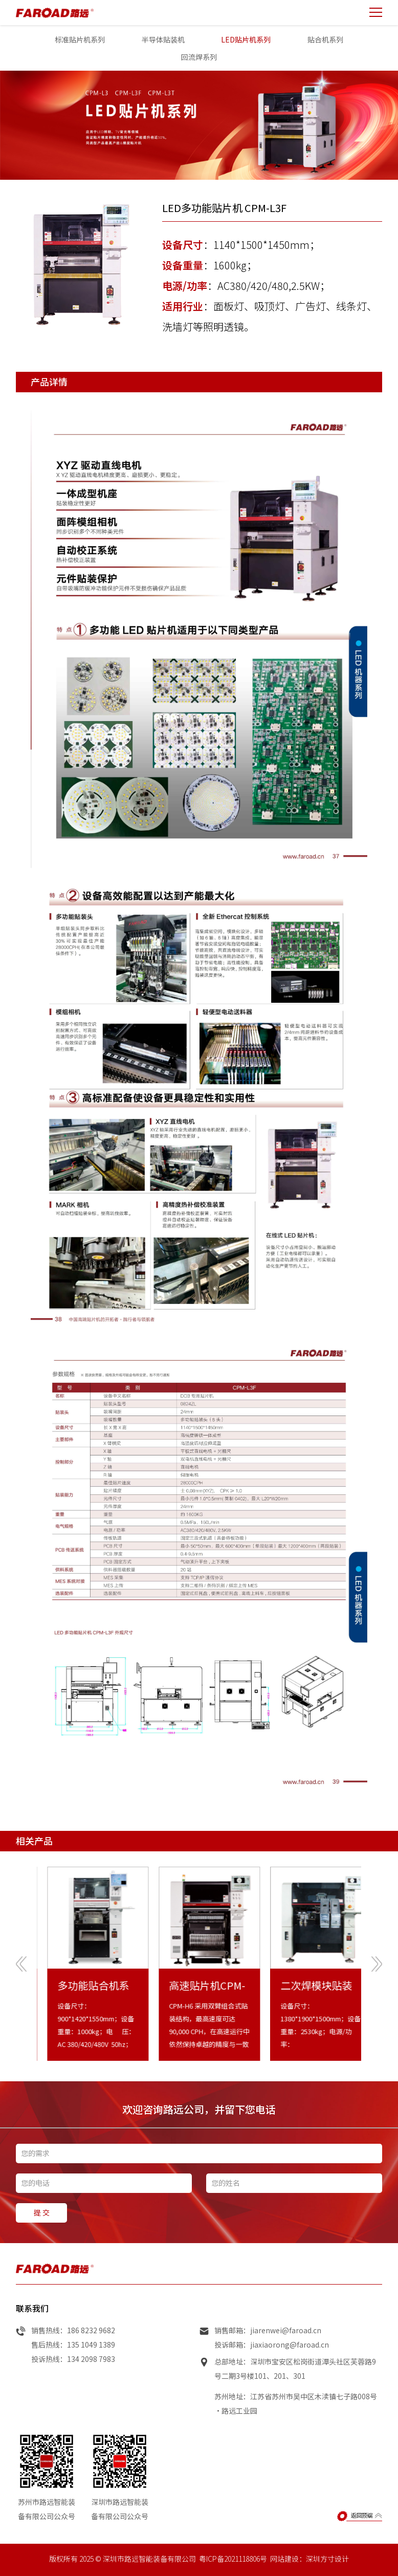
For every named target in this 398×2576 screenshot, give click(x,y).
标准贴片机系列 (80, 39)
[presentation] (21, 1987)
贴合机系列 (325, 39)
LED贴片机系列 (246, 39)
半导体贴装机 (163, 39)
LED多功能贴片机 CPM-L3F (224, 207)
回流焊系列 (199, 57)
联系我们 (32, 2332)
